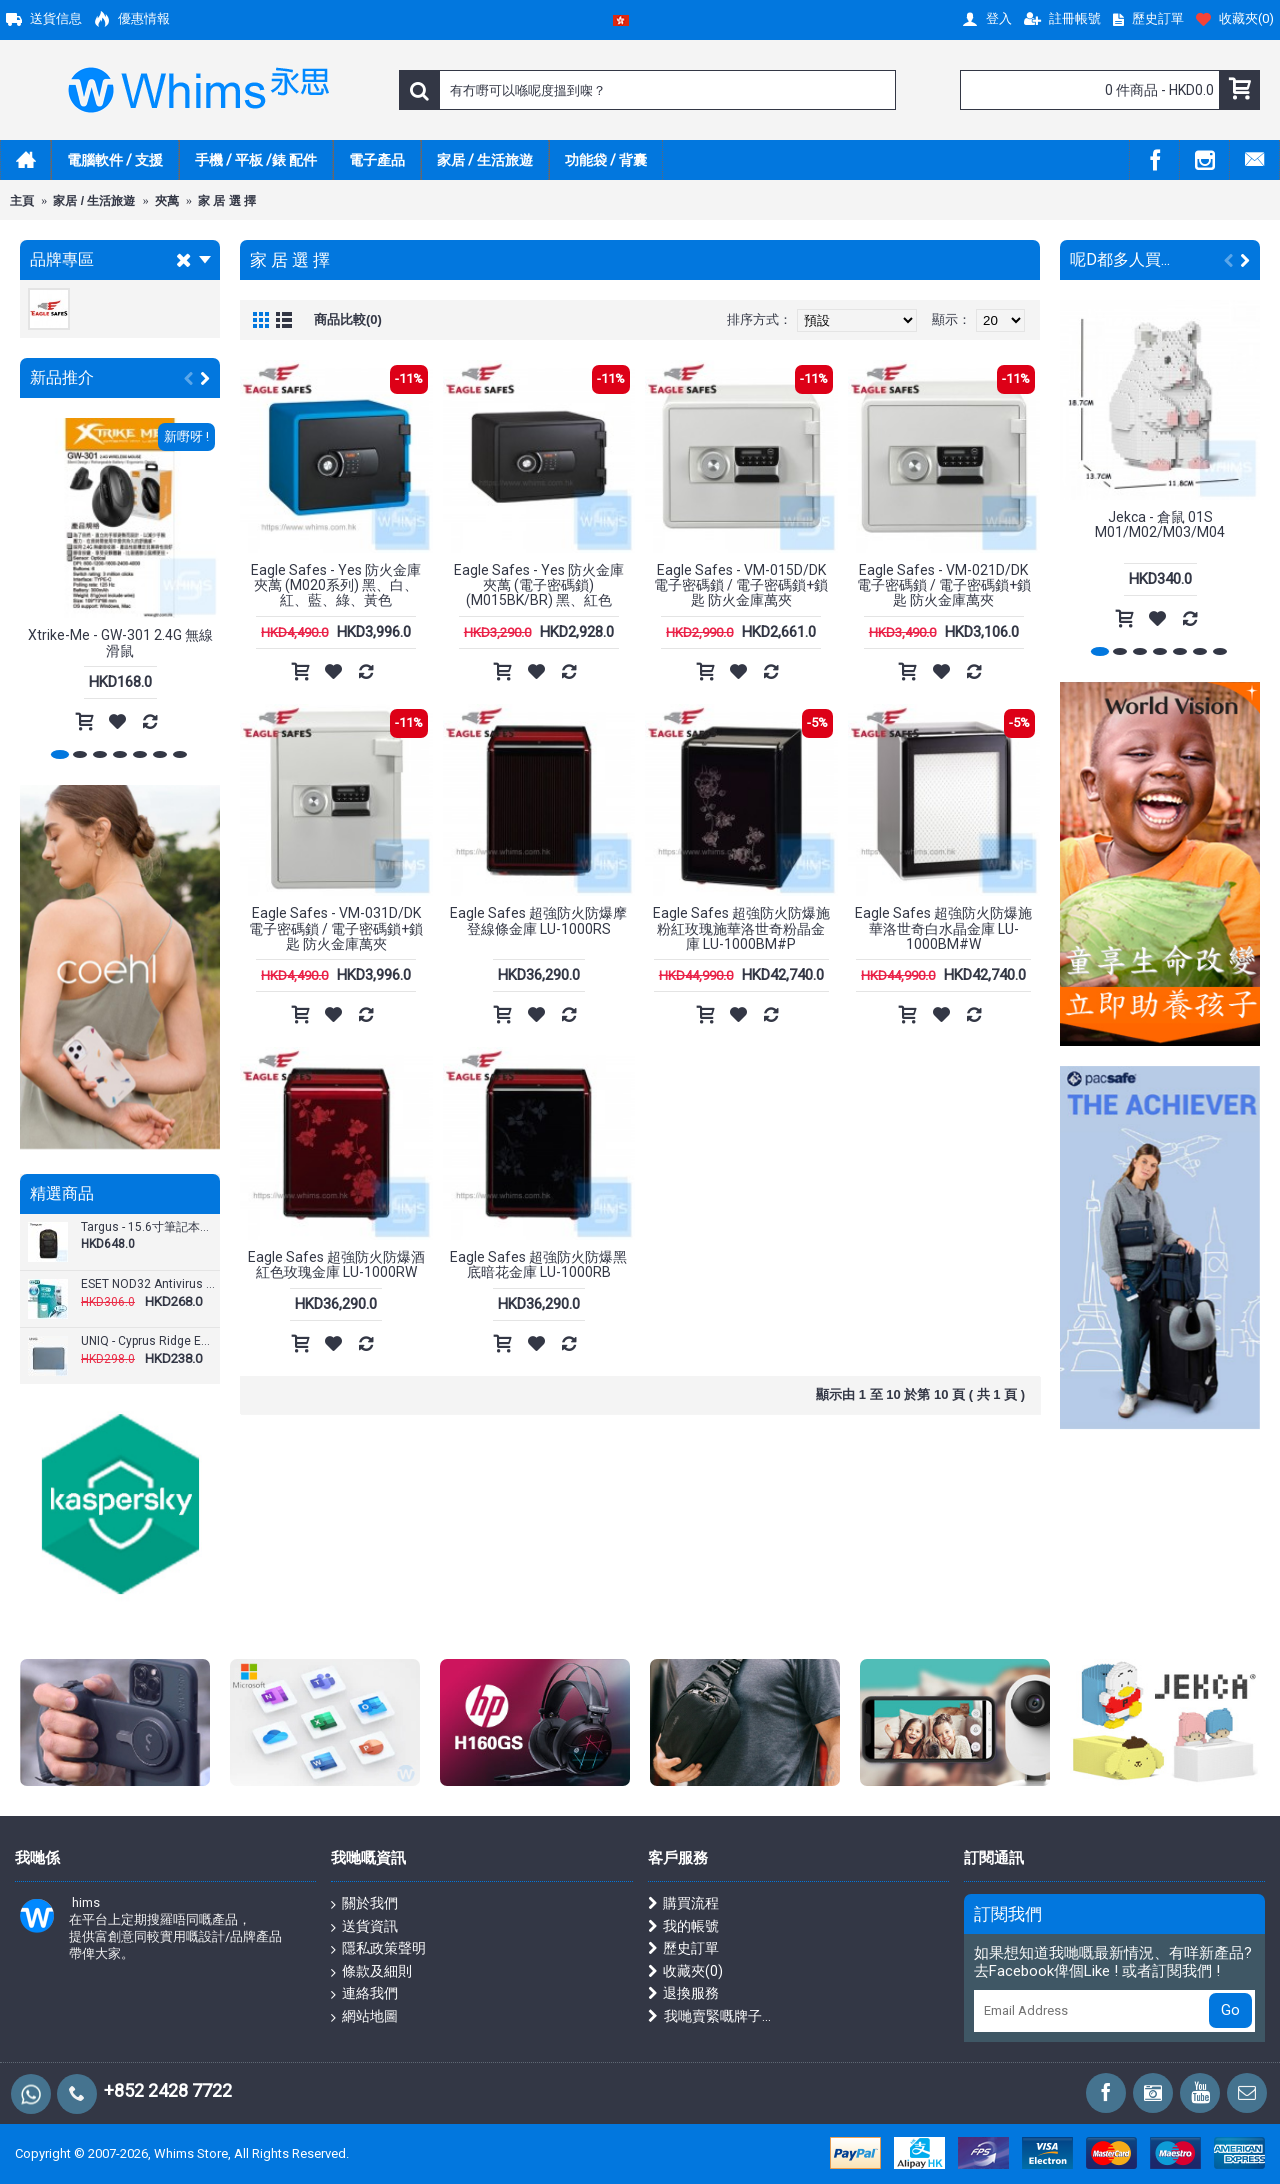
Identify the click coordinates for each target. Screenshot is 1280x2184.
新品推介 (62, 377)
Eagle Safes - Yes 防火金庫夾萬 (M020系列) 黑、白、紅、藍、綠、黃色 (336, 585)
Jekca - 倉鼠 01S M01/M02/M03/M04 (1160, 524)
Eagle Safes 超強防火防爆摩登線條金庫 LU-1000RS (538, 920)
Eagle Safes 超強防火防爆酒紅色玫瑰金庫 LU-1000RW (336, 1264)
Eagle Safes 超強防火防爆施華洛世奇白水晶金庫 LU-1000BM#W (943, 928)
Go (1230, 2010)
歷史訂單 (683, 1948)
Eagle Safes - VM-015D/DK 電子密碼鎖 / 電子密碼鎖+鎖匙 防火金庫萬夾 (741, 585)
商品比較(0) (348, 319)
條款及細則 (371, 1972)
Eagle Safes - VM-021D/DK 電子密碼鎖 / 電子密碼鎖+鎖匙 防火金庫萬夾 (944, 585)
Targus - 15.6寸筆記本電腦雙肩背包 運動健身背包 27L (148, 1227)
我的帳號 (683, 1926)
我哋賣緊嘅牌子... (709, 2016)
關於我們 (364, 1904)
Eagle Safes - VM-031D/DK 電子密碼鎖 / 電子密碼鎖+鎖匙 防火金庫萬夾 (336, 928)
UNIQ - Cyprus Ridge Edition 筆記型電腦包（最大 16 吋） (148, 1341)
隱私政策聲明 (378, 1949)
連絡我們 (364, 1994)
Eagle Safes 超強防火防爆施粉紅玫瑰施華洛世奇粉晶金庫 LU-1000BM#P (741, 928)
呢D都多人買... (1120, 259)
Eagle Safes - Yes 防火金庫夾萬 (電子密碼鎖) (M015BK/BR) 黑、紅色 (539, 585)
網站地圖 (364, 2017)
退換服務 (683, 1993)
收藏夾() (685, 1971)
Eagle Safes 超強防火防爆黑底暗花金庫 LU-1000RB (538, 1264)
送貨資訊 (364, 1927)
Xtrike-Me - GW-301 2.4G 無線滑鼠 (120, 642)
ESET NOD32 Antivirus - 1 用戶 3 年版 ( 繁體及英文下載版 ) (148, 1284)
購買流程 (683, 1903)
